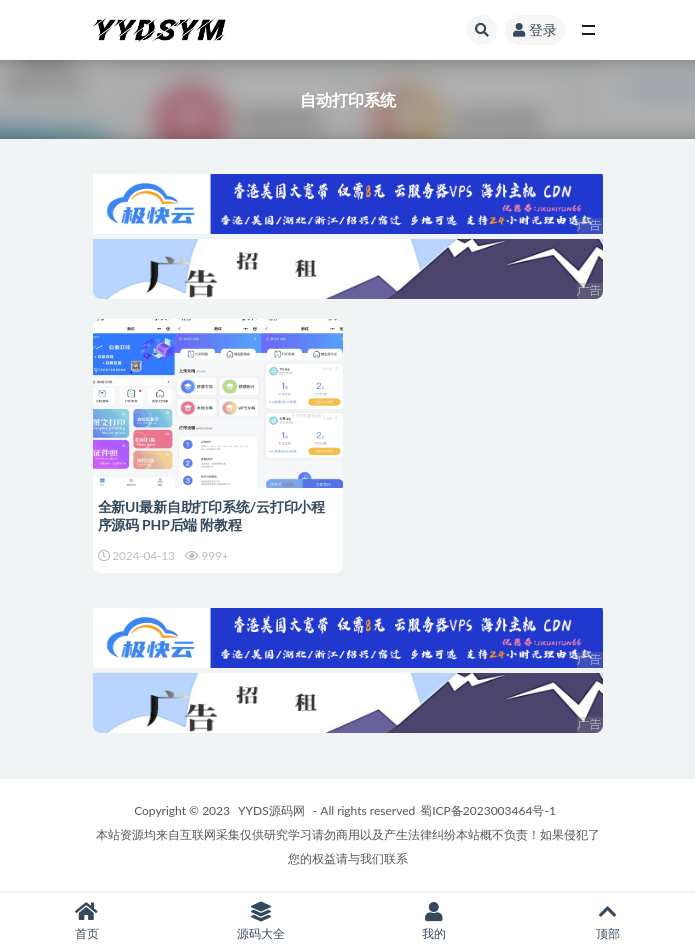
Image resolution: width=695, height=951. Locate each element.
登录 (535, 29)
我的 (435, 921)
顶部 (608, 921)
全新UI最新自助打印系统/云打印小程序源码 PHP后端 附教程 (211, 515)
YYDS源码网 (271, 810)
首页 (87, 921)
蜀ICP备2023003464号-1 (488, 810)
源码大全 (261, 921)
